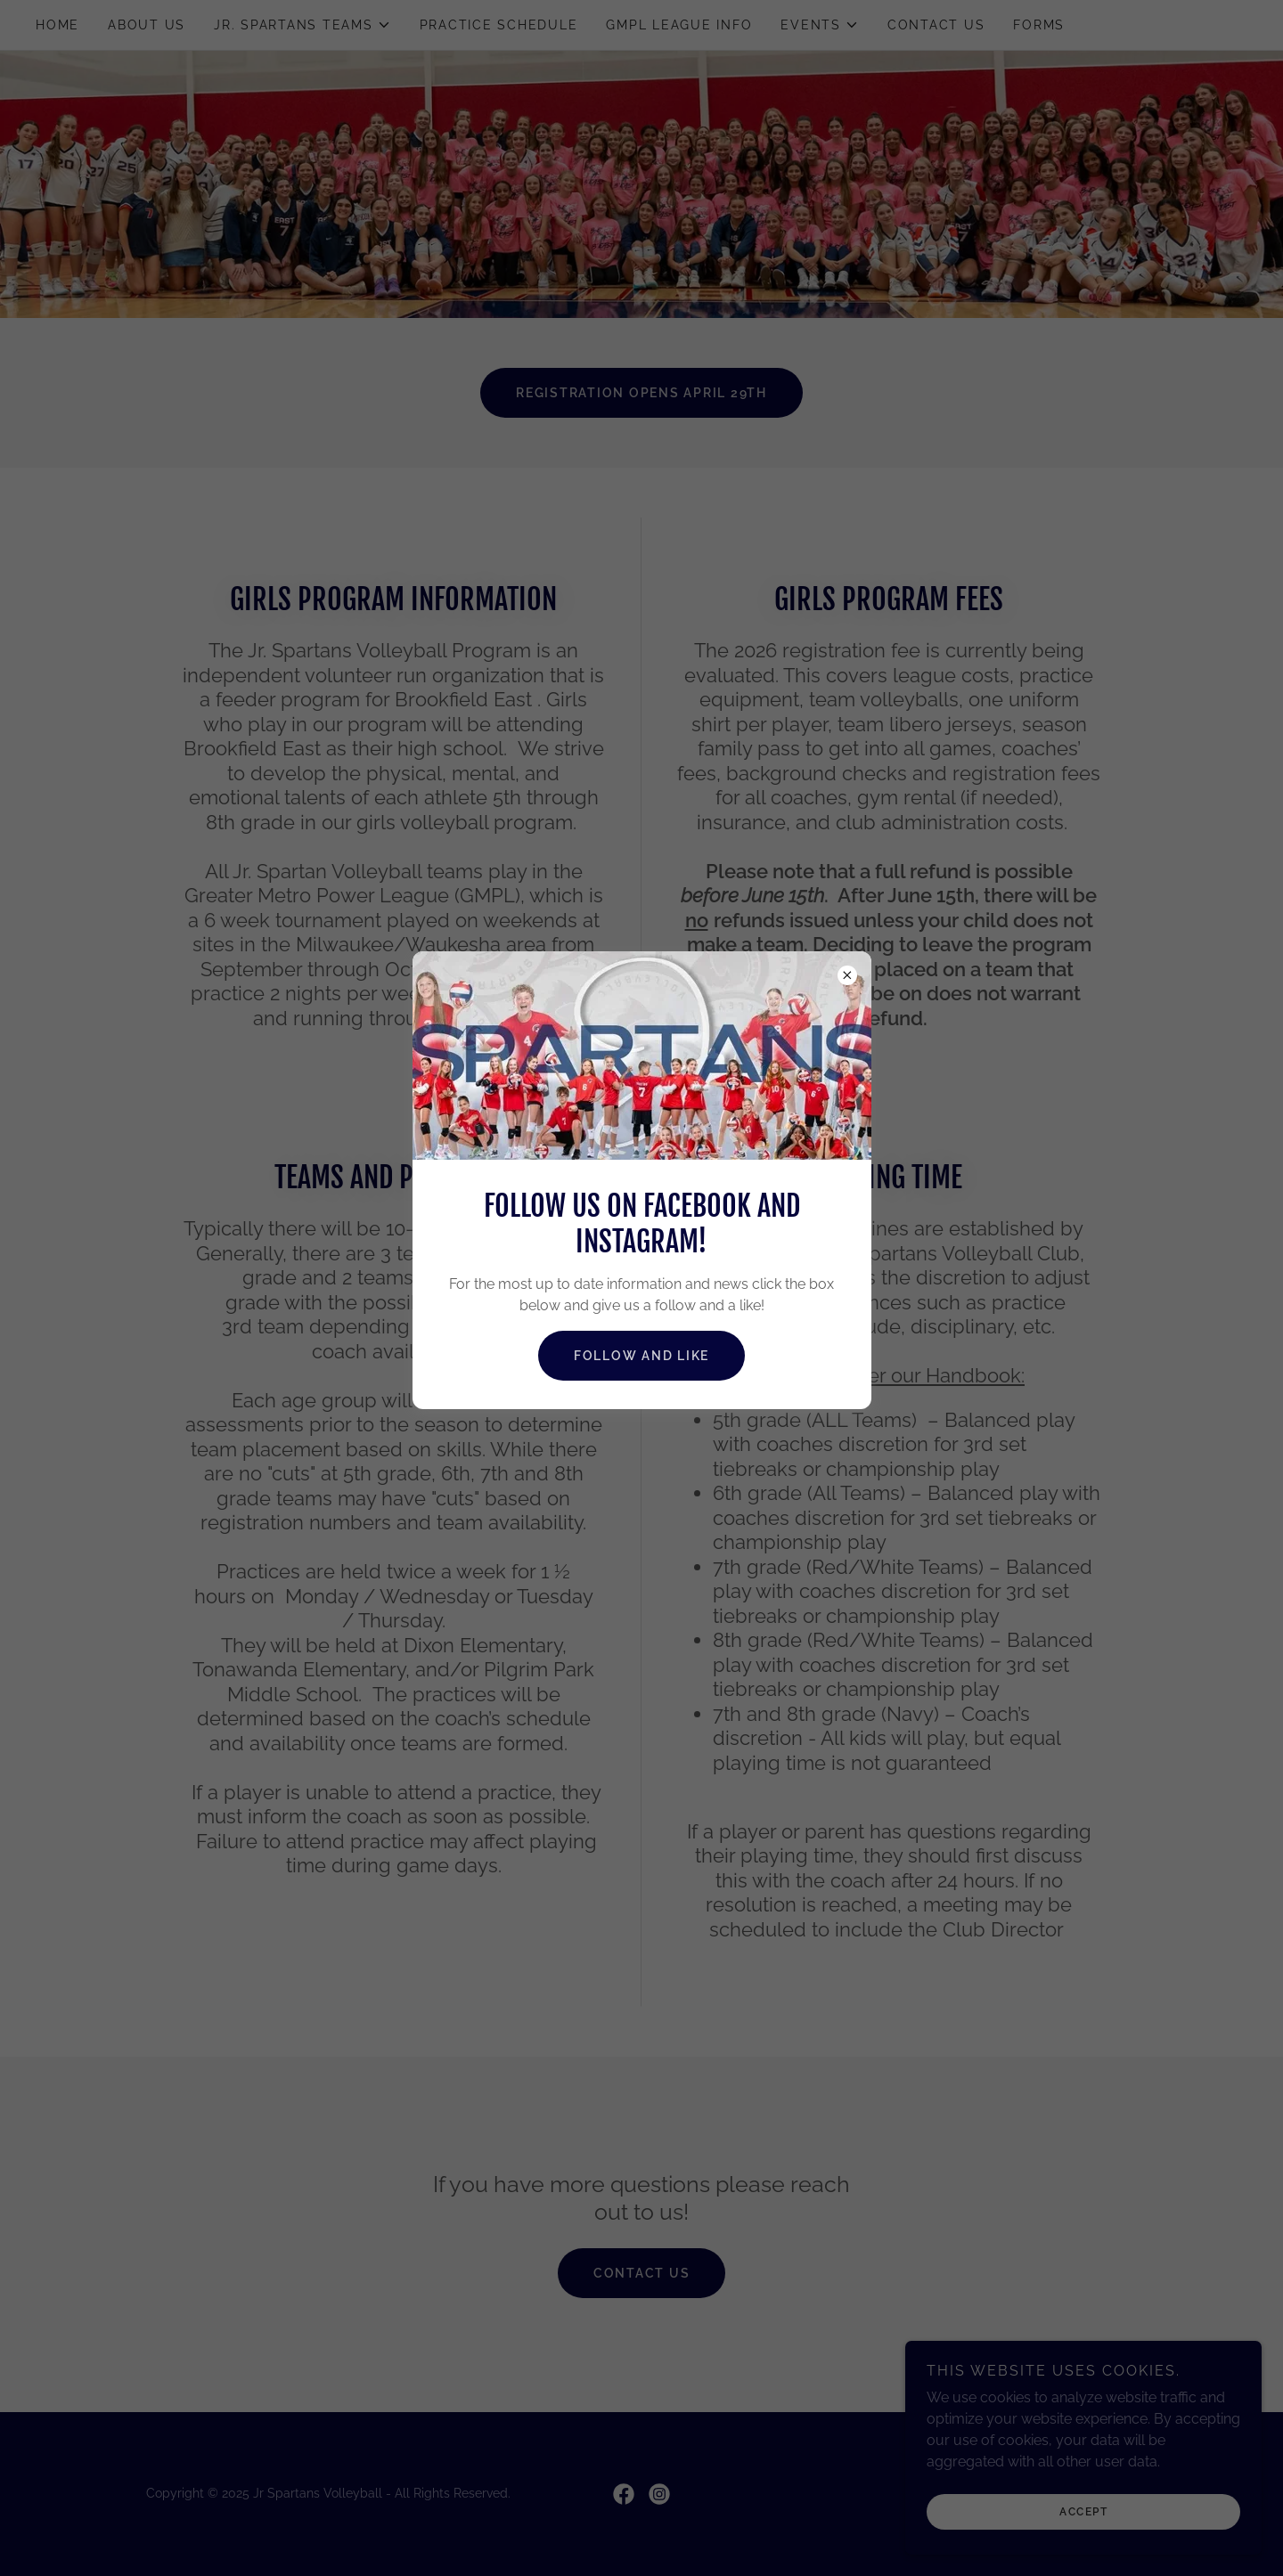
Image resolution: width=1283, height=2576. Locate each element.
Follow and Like (641, 1356)
